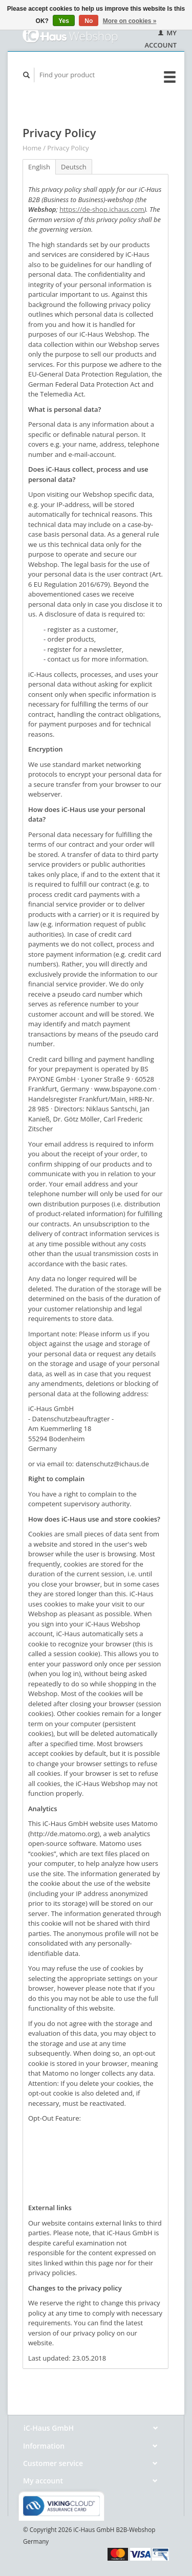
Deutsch (74, 166)
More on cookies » (130, 21)
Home (32, 147)
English (39, 166)
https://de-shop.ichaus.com (101, 209)
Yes (63, 21)
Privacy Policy (68, 147)
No (88, 21)
